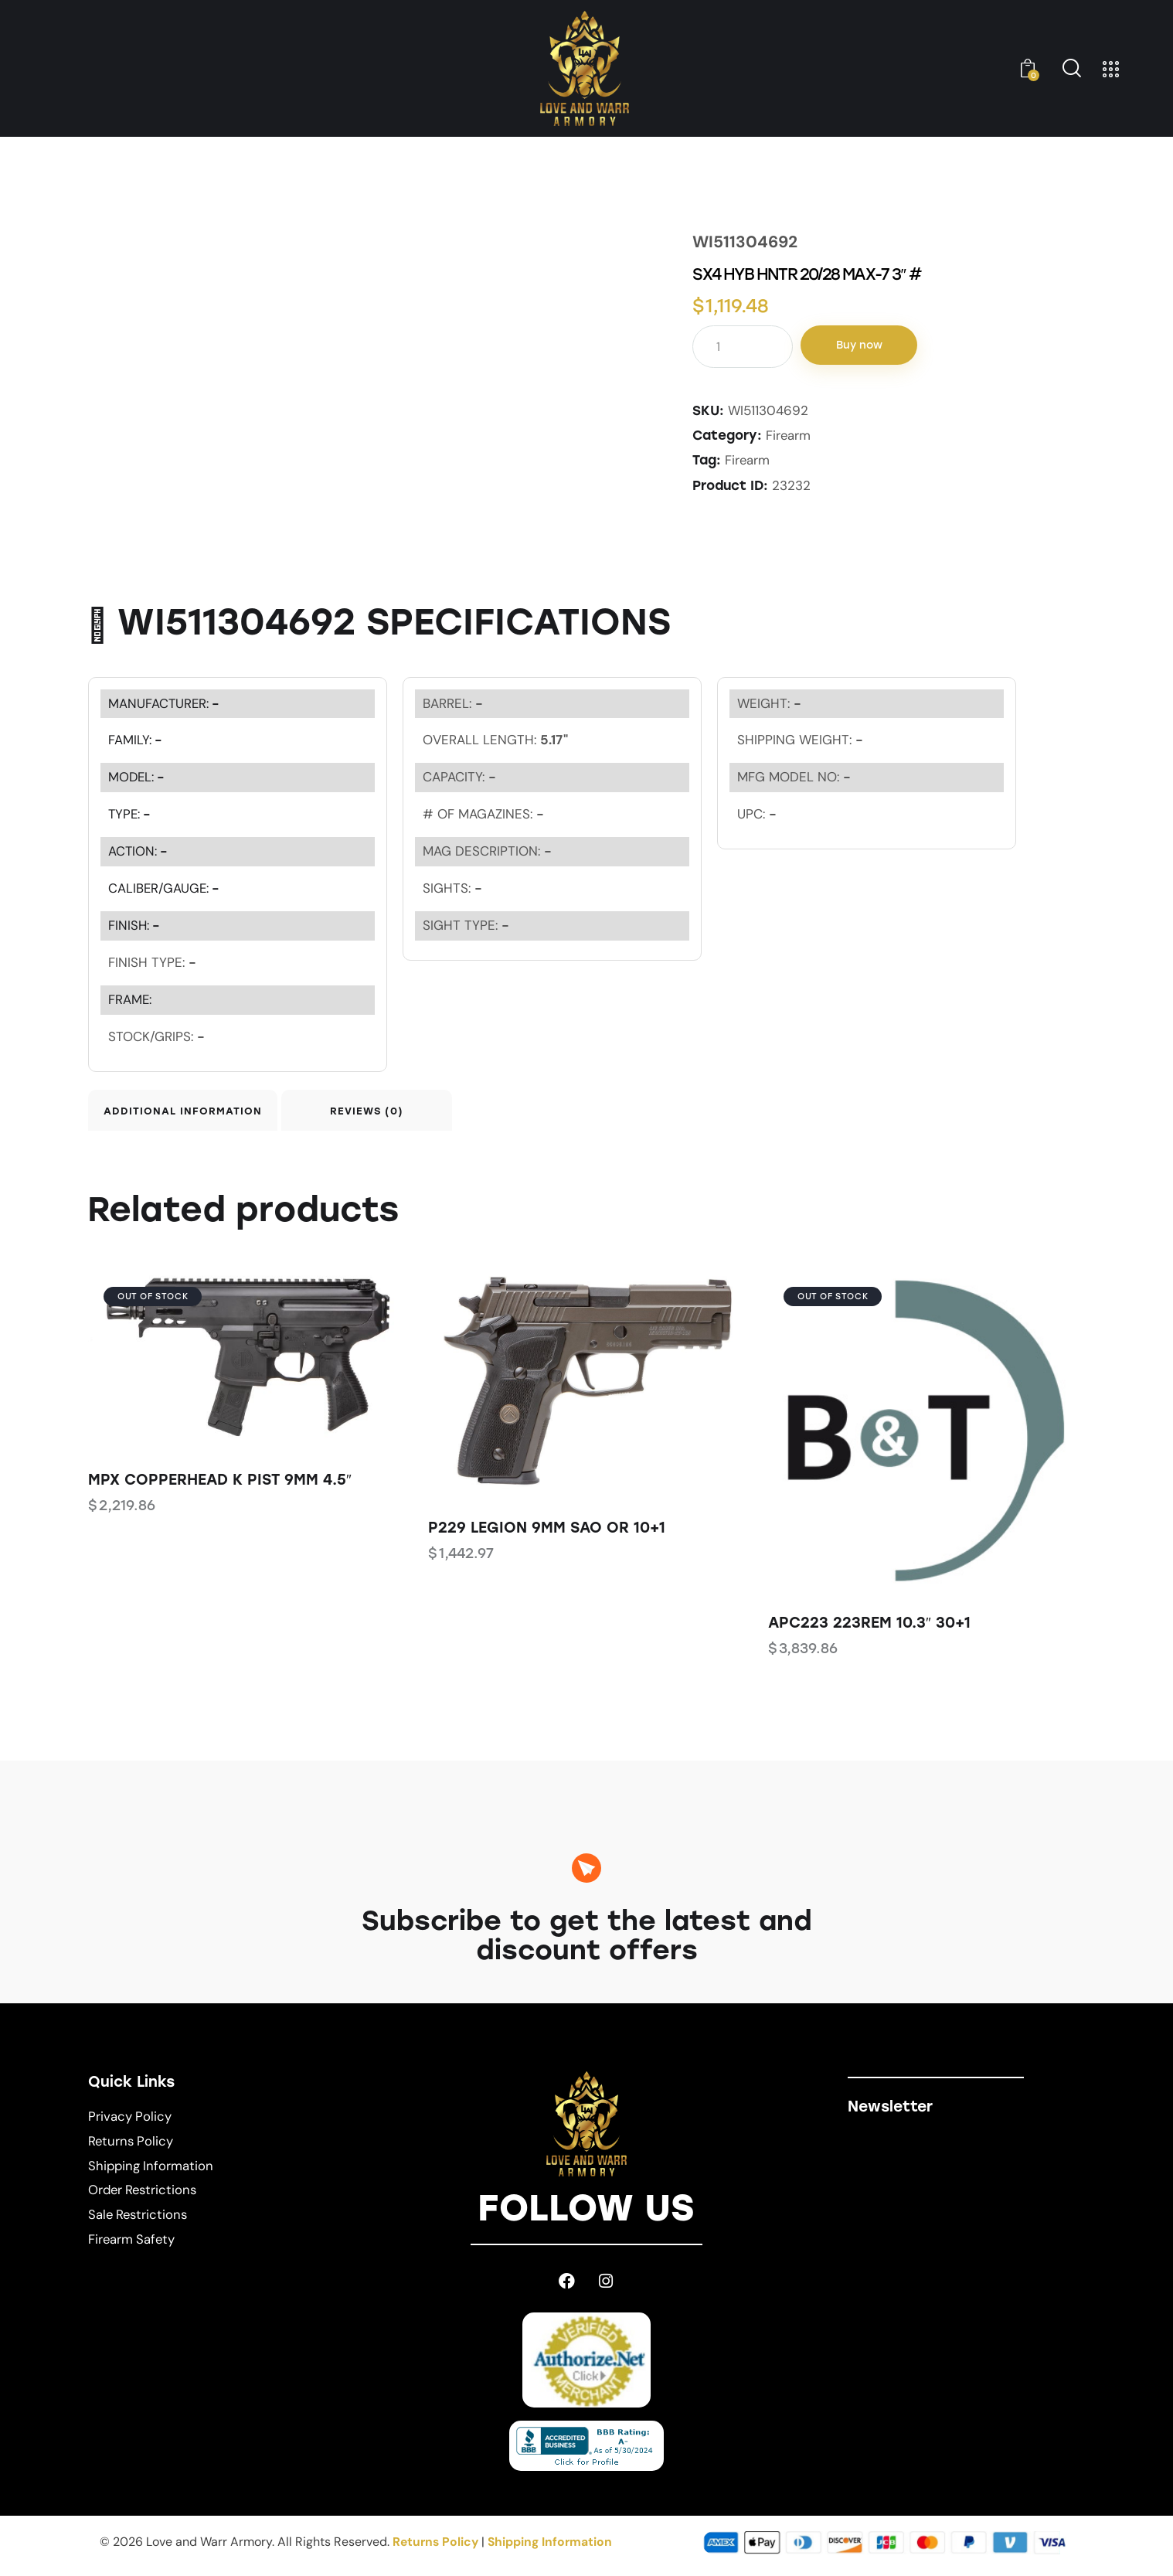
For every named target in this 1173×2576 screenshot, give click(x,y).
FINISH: (135, 924)
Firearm (788, 435)
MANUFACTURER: (165, 701)
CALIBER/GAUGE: (165, 887)
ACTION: (138, 850)
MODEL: (137, 775)
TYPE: (130, 813)
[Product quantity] (742, 346)
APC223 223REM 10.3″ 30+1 (869, 1629)
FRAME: (130, 998)
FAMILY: (135, 738)
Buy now (866, 345)
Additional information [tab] (196, 1112)
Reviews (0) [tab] (414, 1112)
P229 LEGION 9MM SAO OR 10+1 (546, 1534)
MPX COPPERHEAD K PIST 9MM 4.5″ (220, 1486)
